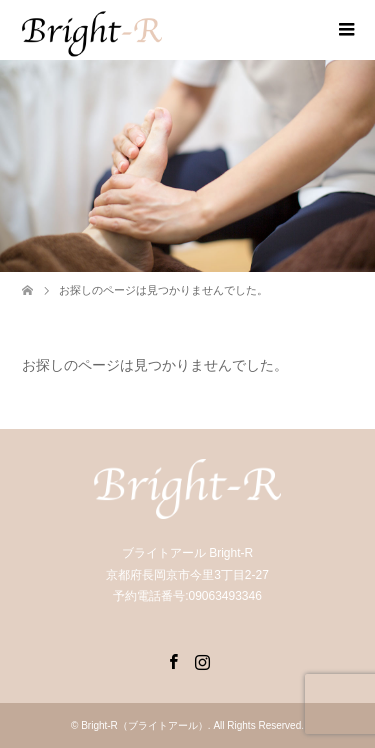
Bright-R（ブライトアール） (144, 725)
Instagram (202, 660)
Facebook (173, 660)
